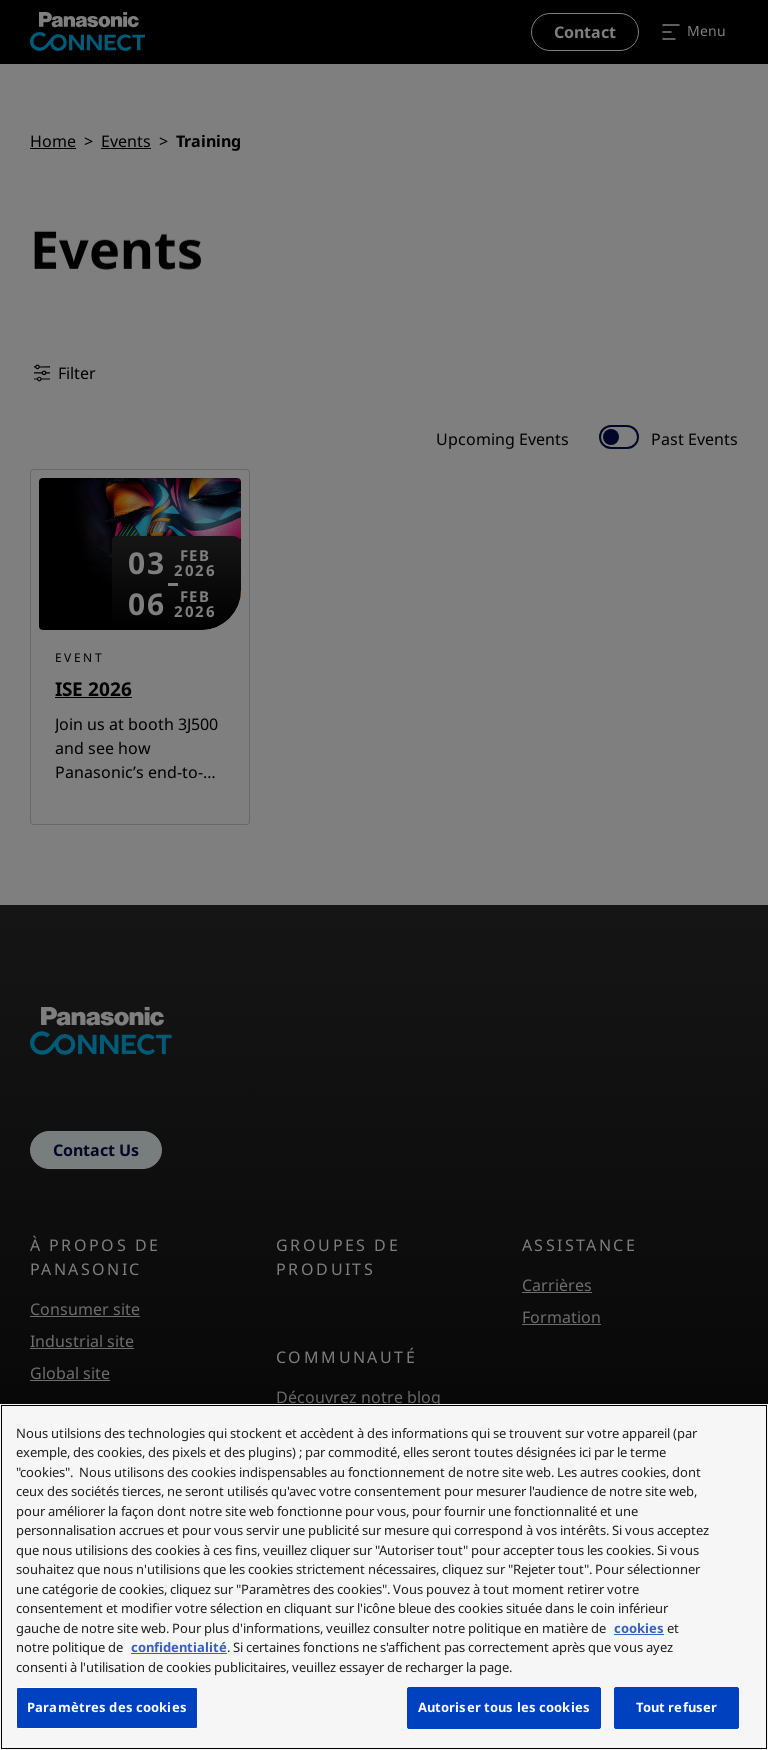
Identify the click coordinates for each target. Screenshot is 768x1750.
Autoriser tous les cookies (504, 1707)
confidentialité (179, 1647)
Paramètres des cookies (107, 1707)
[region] (384, 1577)
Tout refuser (677, 1707)
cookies (639, 1628)
